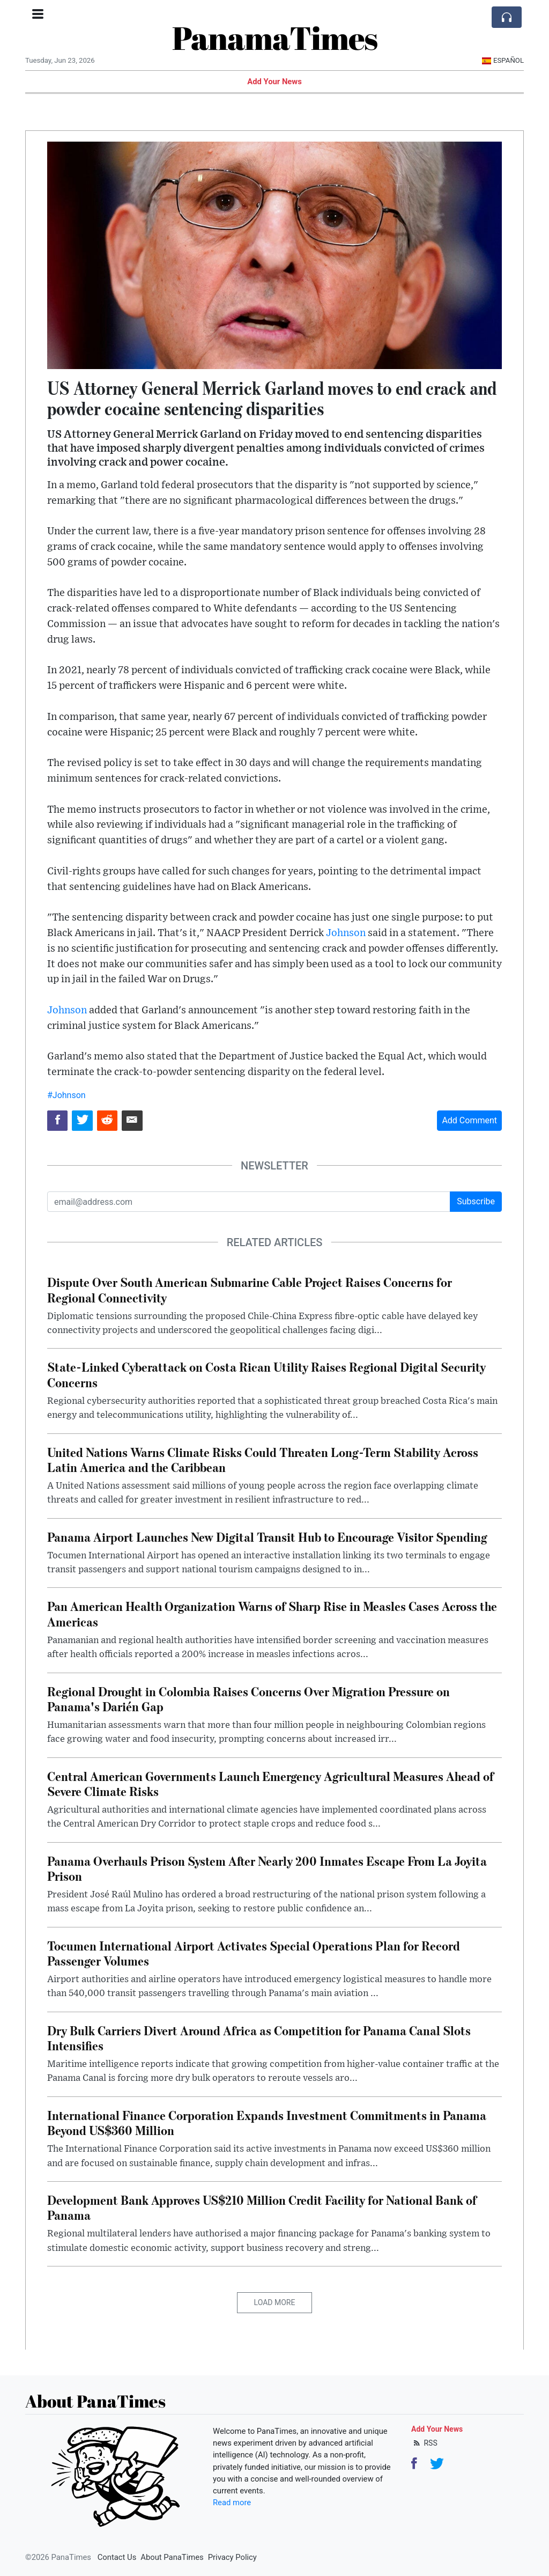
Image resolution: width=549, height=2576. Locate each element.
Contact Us (117, 2557)
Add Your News (274, 81)
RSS (424, 2443)
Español (502, 60)
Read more (232, 2502)
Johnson (346, 933)
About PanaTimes (171, 2557)
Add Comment (469, 1120)
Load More (274, 2302)
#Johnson (66, 1095)
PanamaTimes (274, 37)
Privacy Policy (232, 2557)
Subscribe (476, 1201)
